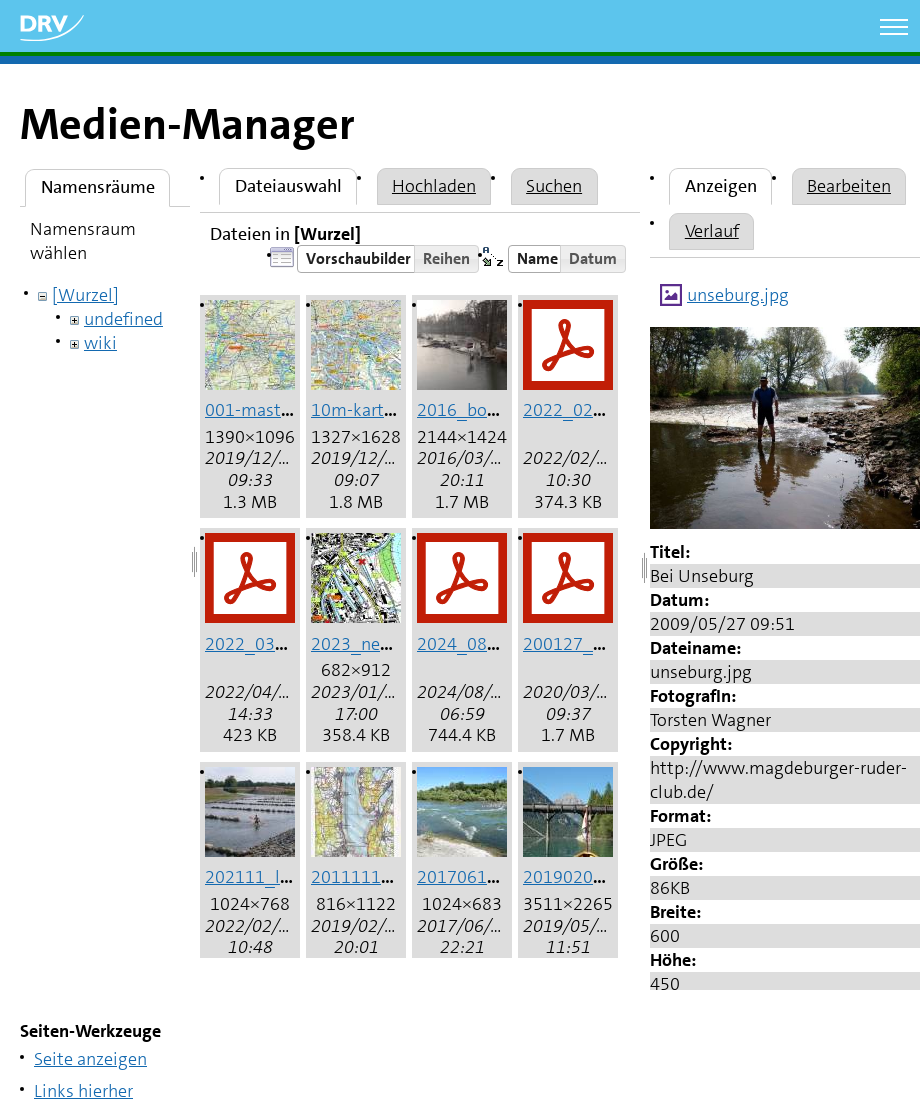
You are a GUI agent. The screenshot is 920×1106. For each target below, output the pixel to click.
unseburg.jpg (738, 295)
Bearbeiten (849, 186)
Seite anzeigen (90, 1059)
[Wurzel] (85, 295)
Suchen (554, 186)
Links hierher (83, 1091)
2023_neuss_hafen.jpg (400, 644)
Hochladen (434, 186)
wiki (100, 343)
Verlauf (712, 231)
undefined (123, 319)
